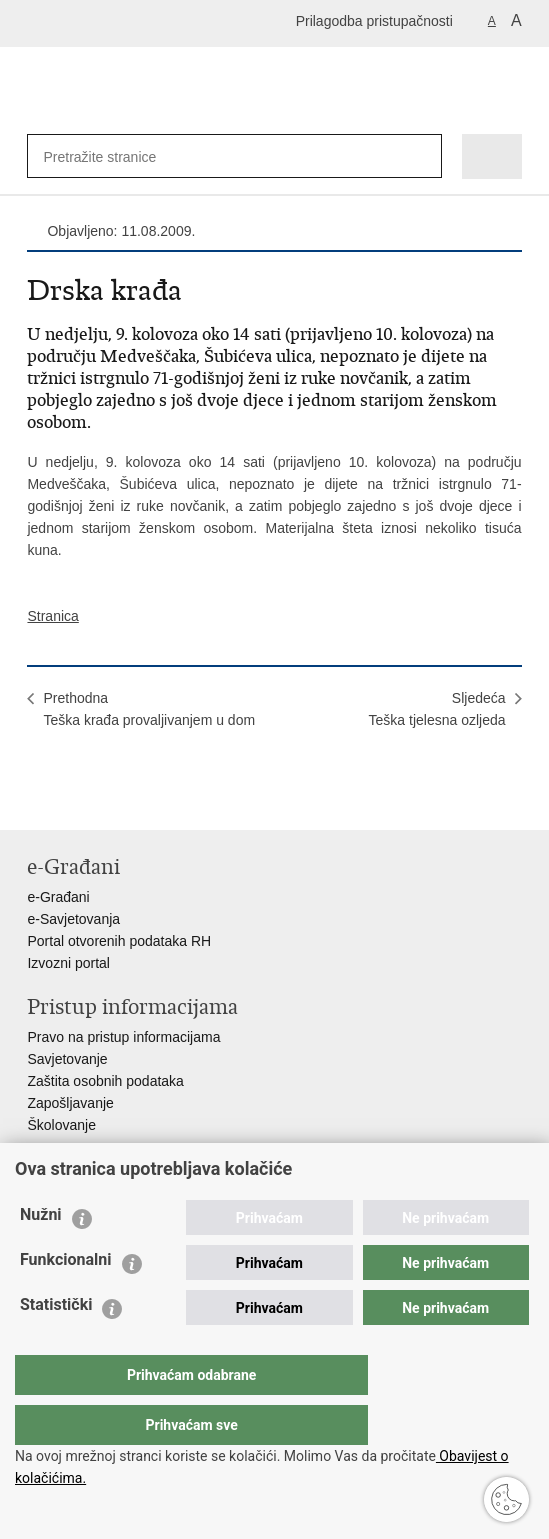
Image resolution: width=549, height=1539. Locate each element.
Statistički (56, 1344)
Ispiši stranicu (37, 798)
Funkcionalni (66, 1299)
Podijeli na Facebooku (80, 798)
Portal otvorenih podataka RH (119, 941)
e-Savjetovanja (73, 919)
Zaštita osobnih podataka (105, 1081)
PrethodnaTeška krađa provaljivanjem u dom (149, 709)
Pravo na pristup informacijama (123, 1037)
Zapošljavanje (70, 1103)
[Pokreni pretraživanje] (422, 156)
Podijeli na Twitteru (123, 798)
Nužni (41, 1254)
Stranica (52, 616)
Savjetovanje (67, 1059)
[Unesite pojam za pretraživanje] (108, 156)
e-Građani (58, 897)
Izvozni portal (68, 963)
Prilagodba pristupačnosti (374, 21)
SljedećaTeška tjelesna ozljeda (437, 709)
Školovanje (61, 1125)
